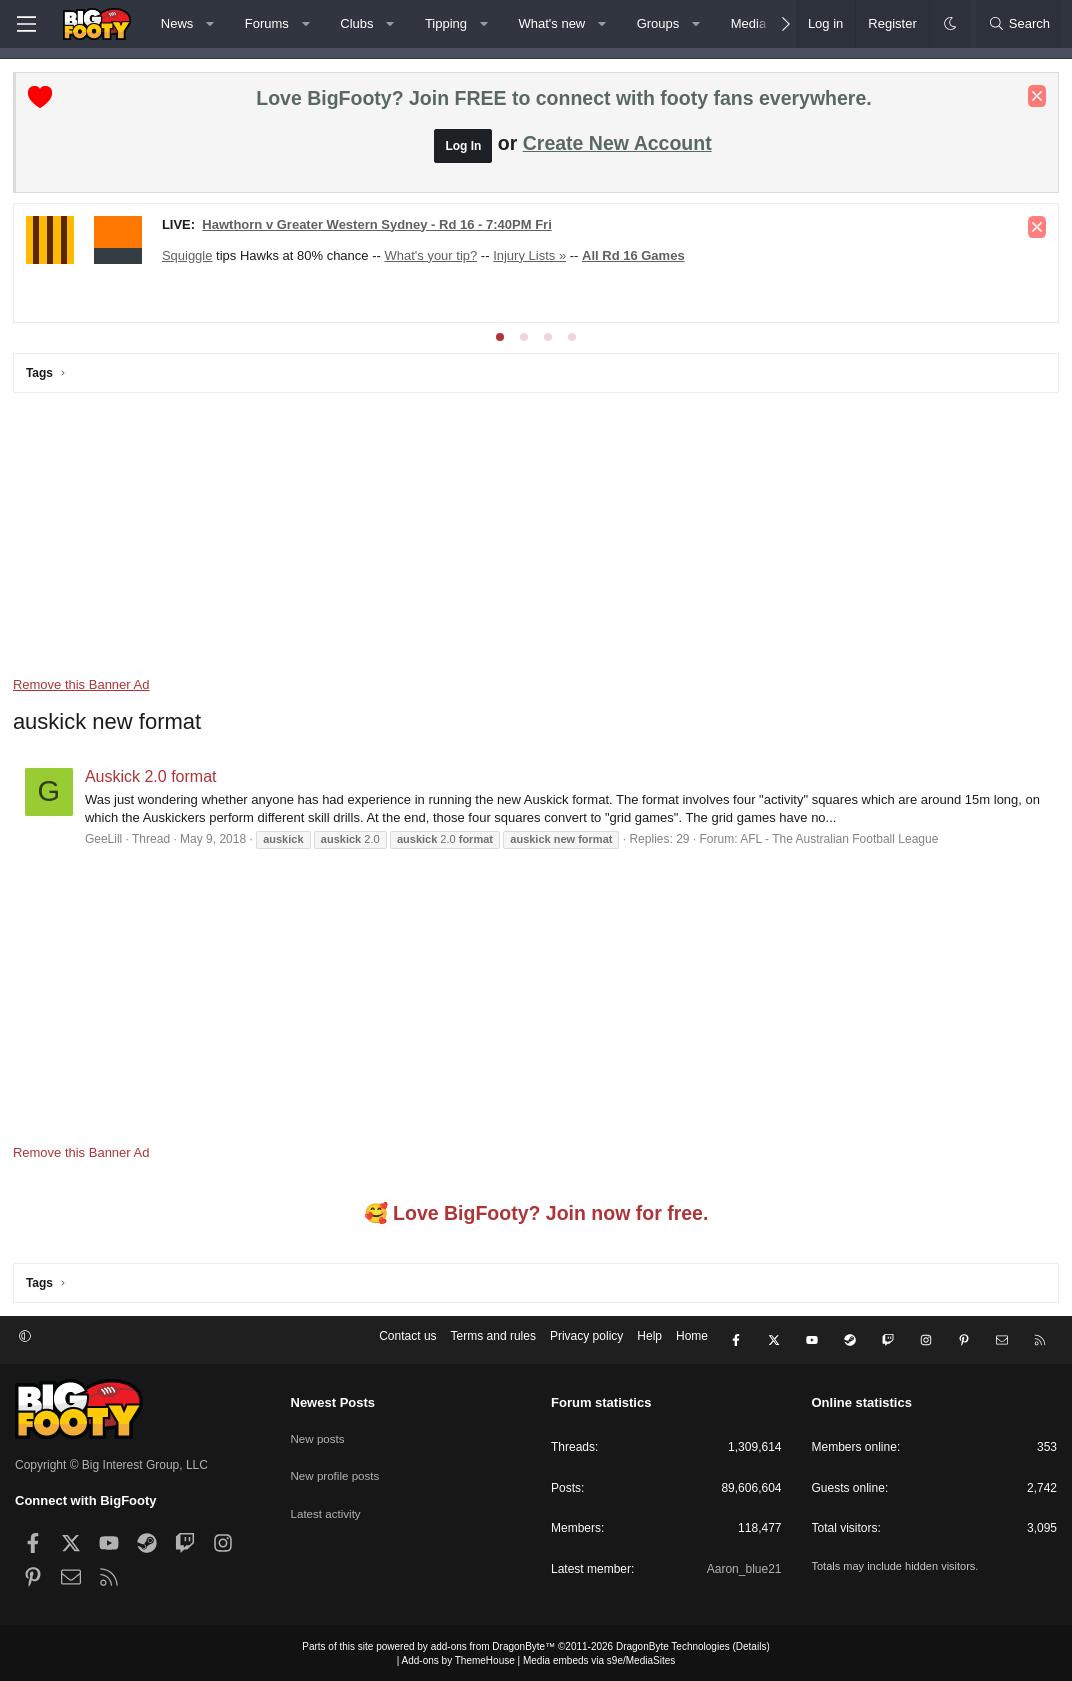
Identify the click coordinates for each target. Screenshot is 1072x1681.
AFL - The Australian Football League (841, 841)
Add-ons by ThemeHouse (458, 1658)
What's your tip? (433, 257)
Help (649, 1341)
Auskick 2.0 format (153, 778)
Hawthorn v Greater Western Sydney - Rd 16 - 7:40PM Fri (378, 226)
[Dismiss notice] (1035, 98)
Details (751, 1644)
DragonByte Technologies (673, 1644)
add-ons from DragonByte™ (493, 1644)
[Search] (1019, 24)
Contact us (407, 1341)
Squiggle (189, 257)
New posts (319, 1433)
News (177, 23)
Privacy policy (586, 1341)
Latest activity (327, 1502)
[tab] (500, 339)
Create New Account (617, 145)
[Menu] (26, 24)
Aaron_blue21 (744, 1567)
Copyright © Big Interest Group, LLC (111, 1463)
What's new (551, 23)
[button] (210, 24)
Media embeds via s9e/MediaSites (599, 1658)
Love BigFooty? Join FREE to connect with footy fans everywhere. (563, 100)
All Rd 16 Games (635, 257)
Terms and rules (493, 1341)
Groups (658, 23)
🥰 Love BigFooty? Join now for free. (536, 1215)
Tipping (446, 23)
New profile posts (337, 1468)
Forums (267, 23)
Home (692, 1341)
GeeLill (105, 841)
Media (748, 23)
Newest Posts (333, 1400)
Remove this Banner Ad (83, 686)
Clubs (356, 23)
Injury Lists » (531, 257)
